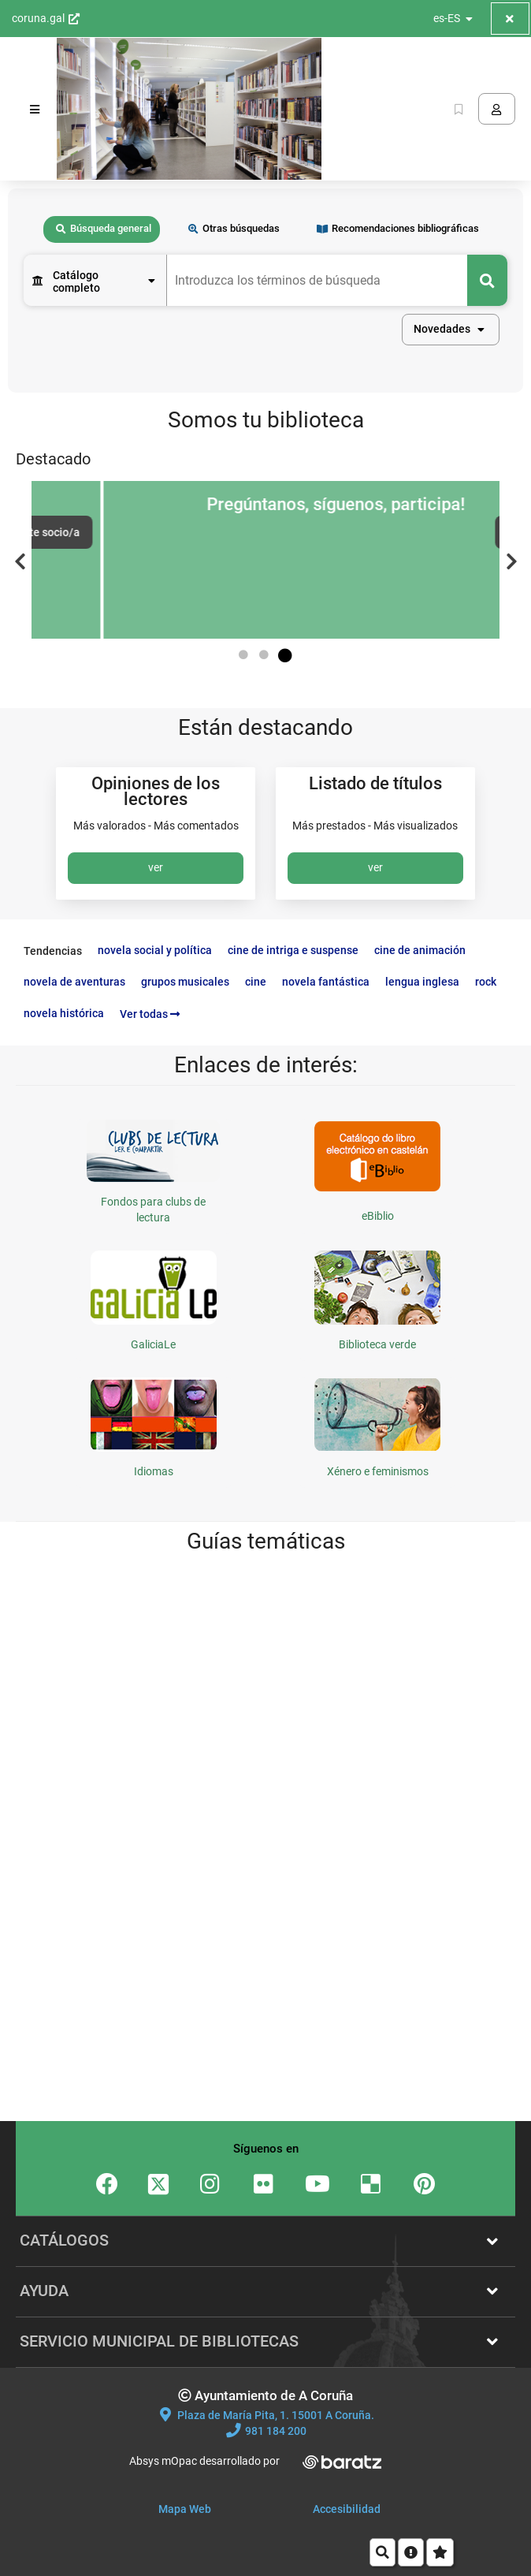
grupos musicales (185, 981)
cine (255, 981)
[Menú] (35, 109)
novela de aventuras (74, 981)
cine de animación (420, 950)
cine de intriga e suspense (293, 950)
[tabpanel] (265, 316)
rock (485, 981)
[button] (451, 329)
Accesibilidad (347, 2509)
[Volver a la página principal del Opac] (189, 109)
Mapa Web (184, 2509)
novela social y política (155, 950)
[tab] (101, 230)
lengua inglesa (422, 981)
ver (155, 867)
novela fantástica (325, 981)
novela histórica (64, 1013)
